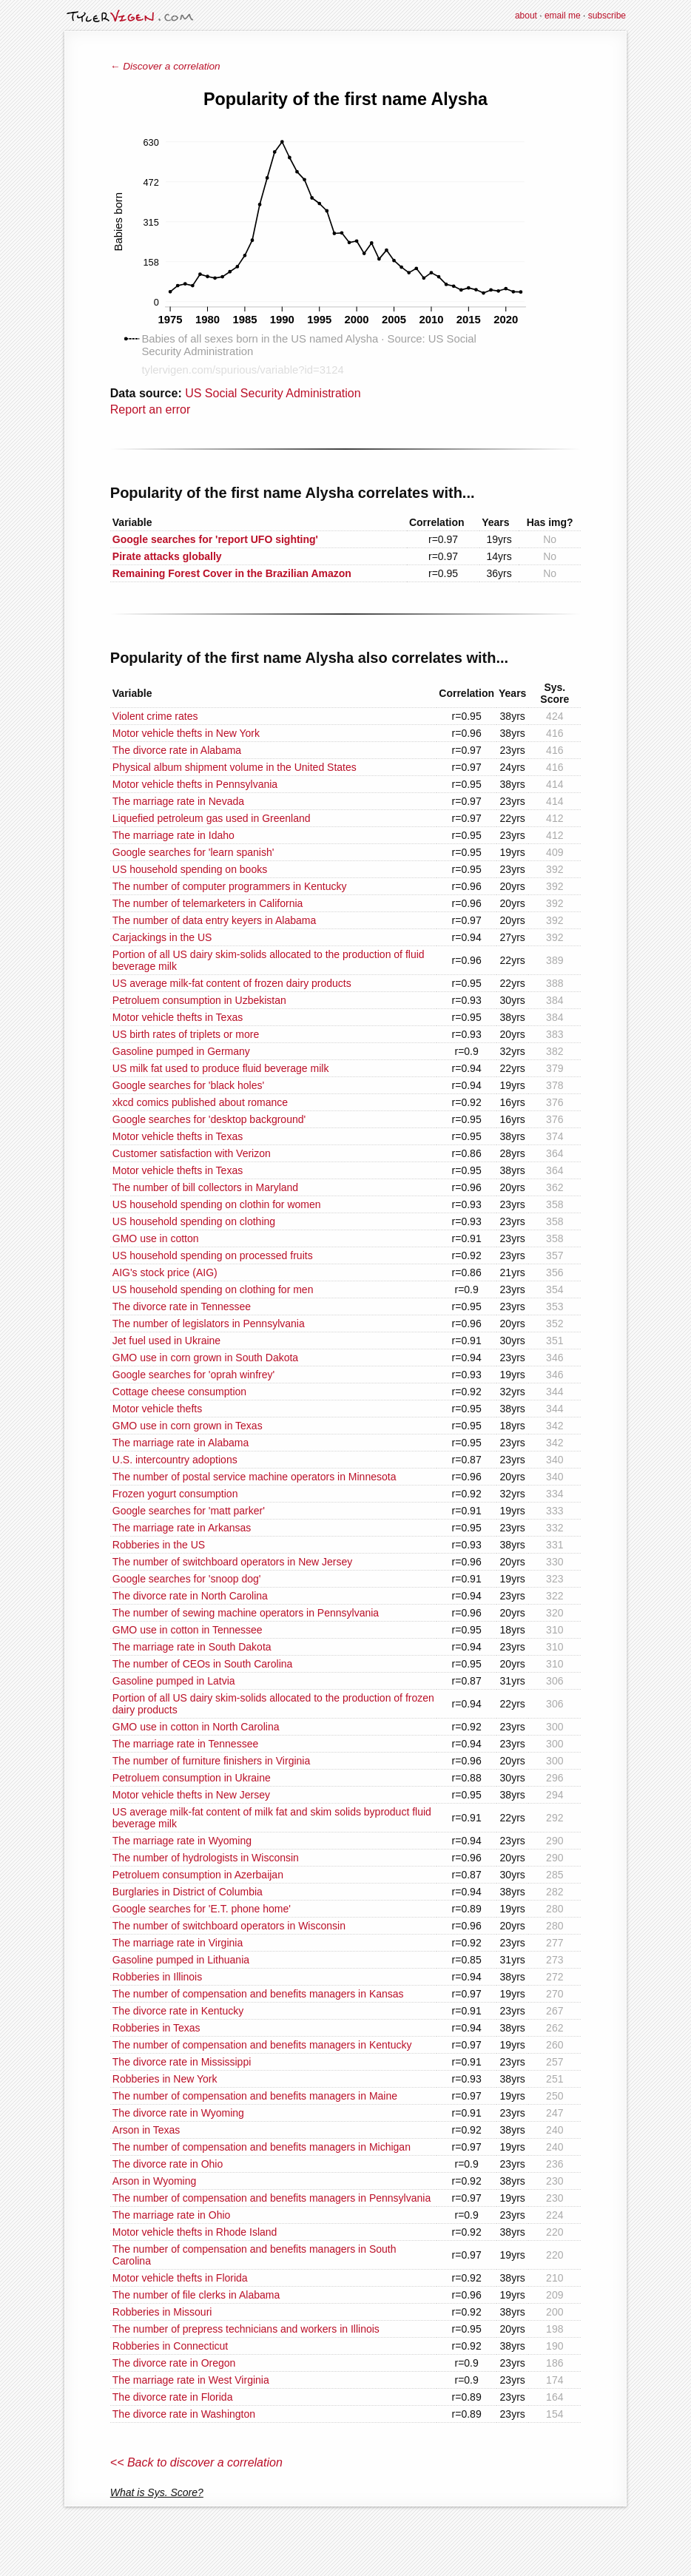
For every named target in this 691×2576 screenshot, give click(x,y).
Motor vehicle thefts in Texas (177, 1017)
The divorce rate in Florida (172, 2397)
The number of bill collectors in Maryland (205, 1187)
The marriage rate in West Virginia (190, 2380)
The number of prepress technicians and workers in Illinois (246, 2329)
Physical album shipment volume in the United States (234, 767)
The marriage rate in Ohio (171, 2215)
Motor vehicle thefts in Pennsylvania (194, 784)
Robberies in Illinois (157, 1977)
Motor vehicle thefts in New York (186, 733)
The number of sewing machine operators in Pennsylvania (245, 1613)
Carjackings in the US (162, 937)
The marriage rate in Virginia (177, 1943)
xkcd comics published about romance (200, 1102)
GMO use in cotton (155, 1238)
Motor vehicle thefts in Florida (180, 2278)
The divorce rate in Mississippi (182, 2062)
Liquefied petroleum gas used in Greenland (211, 818)
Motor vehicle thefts (157, 1409)
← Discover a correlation (165, 66)
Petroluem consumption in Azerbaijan (197, 1875)
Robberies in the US (158, 1545)
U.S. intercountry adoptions (174, 1460)
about (526, 15)
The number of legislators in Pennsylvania (208, 1323)
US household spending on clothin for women (216, 1204)
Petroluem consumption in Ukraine (191, 1778)
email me (563, 15)
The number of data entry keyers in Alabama (214, 920)
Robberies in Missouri (162, 2312)
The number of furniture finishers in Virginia (211, 1761)
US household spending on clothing (193, 1221)
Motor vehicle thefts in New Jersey (191, 1795)
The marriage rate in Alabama (180, 1443)
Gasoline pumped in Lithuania (180, 1960)
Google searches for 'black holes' (188, 1085)
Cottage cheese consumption (179, 1391)
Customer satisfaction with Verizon (191, 1153)
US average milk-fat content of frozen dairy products (231, 983)
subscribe (607, 15)
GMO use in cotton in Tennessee (187, 1630)
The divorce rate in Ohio (167, 2164)
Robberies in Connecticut (170, 2346)
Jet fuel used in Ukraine (166, 1340)
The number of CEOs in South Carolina (202, 1664)
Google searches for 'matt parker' (188, 1511)
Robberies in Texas (156, 2028)
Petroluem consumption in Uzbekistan (199, 1000)
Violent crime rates (155, 716)
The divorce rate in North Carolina (190, 1596)
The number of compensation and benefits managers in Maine (254, 2096)
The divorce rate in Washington (183, 2414)
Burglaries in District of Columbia (187, 1892)
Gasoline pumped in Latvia (173, 1681)
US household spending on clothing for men (213, 1289)
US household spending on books (189, 869)
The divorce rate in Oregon (174, 2363)
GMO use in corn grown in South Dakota (205, 1357)
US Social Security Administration (272, 393)
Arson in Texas (146, 2130)
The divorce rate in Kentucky (177, 2011)
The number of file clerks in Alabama (196, 2295)
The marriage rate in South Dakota (192, 1647)
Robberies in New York (165, 2079)
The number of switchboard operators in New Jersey (232, 1562)
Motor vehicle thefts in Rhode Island (194, 2232)
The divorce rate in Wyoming (178, 2113)
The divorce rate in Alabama (176, 750)
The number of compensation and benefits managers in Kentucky (262, 2045)
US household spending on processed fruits (212, 1255)
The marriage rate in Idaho (173, 835)
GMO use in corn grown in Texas (187, 1426)
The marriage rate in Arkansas (182, 1528)
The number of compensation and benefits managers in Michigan (261, 2147)
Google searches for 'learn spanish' (193, 852)
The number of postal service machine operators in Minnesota (254, 1477)
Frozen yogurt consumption (175, 1494)
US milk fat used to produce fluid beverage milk (220, 1068)
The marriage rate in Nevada (178, 801)
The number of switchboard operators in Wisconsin (229, 1926)
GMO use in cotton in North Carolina (196, 1727)
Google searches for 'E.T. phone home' (201, 1909)
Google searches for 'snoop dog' (186, 1579)
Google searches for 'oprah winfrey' (193, 1374)
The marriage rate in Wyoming (182, 1841)
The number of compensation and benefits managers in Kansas (258, 1994)
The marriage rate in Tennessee (185, 1744)
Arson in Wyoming (154, 2181)
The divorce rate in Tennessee (181, 1306)
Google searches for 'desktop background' (209, 1119)
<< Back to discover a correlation (196, 2462)
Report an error (150, 409)
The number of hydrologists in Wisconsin (205, 1858)
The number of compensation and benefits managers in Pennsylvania (271, 2198)
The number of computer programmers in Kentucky (229, 886)
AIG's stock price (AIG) (165, 1272)
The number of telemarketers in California (207, 903)
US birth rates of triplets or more (185, 1034)
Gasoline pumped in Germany (181, 1051)
